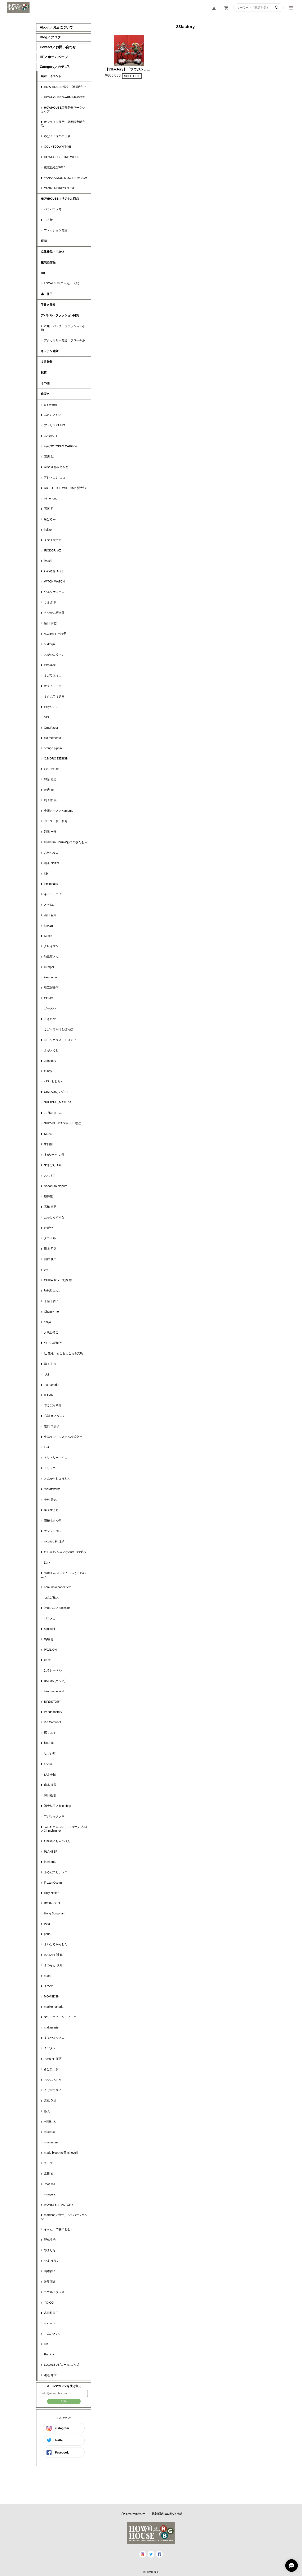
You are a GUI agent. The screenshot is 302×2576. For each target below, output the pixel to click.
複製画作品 (48, 262)
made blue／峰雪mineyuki (61, 2152)
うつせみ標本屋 (54, 612)
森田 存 (49, 2173)
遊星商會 (50, 2281)
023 (46, 717)
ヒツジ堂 (50, 1753)
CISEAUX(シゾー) (56, 1092)
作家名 (45, 393)
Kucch (48, 936)
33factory (50, 1060)
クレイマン (51, 946)
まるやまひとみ (54, 2037)
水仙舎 (48, 1144)
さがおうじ (51, 1050)
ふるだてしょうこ (55, 1872)
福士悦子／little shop (57, 1805)
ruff (46, 2344)
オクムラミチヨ (54, 696)
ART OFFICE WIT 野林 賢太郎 (65, 488)
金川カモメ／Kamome (58, 810)
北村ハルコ (51, 852)
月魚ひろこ (51, 1332)
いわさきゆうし (54, 571)
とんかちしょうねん (57, 1478)
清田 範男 (50, 915)
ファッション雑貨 (55, 230)
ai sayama (50, 404)
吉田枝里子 (51, 2313)
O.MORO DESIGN (56, 758)
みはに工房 (51, 2069)
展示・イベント (51, 76)
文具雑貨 (47, 361)
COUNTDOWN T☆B (57, 146)
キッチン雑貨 (49, 351)
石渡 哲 (49, 508)
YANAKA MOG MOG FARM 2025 (65, 177)
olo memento (52, 738)
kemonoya (51, 977)
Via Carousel (52, 1722)
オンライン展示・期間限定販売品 (63, 123)
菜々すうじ (51, 1510)
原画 (44, 241)
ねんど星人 (51, 1597)
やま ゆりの (51, 2260)
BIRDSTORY (52, 1701)
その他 (45, 383)
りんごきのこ (53, 2333)
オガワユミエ (53, 675)
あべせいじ (51, 435)
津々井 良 (50, 1363)
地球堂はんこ (53, 1290)
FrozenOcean (53, 1882)
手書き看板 (48, 304)
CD (43, 273)
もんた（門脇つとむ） (58, 2229)
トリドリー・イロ (55, 1457)
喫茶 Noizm (51, 863)
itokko (48, 529)
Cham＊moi (51, 1311)
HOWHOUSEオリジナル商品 (60, 198)
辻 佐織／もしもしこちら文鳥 (63, 1353)
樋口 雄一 (50, 1743)
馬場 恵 (49, 1639)
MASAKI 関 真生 (55, 1954)
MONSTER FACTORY (58, 2204)
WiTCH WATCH (54, 581)
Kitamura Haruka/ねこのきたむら (65, 842)
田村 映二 (50, 1259)
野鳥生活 (50, 2239)
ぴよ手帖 (50, 1774)
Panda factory (53, 1712)
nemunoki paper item (57, 1587)
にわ (47, 1562)
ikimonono (50, 498)
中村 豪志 (50, 1499)
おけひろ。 (51, 707)
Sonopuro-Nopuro (55, 1186)
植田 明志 (50, 623)
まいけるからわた (55, 1944)
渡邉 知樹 (50, 2375)
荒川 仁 (49, 456)
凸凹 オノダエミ (54, 1415)
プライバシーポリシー (132, 2513)
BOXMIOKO (52, 1903)
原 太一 (49, 1660)
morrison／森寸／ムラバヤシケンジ (64, 2216)
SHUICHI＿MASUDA (57, 1102)
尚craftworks (52, 1489)
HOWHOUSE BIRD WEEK (61, 157)
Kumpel (49, 967)
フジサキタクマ (54, 1816)
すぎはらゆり (53, 1165)
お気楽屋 (50, 665)
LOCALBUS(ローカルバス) (61, 283)
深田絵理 (50, 1795)
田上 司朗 (50, 1248)
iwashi (48, 560)
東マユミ (50, 1732)
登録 (64, 2401)
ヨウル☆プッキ (54, 2292)
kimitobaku (51, 884)
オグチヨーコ (53, 686)
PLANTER (51, 1851)
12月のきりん (53, 1112)
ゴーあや (50, 1008)
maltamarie (51, 2027)
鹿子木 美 (50, 800)
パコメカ (50, 1618)
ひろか (48, 1764)
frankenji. (50, 1861)
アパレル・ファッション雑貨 (60, 315)
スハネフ (50, 1175)
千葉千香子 (51, 1301)
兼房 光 (49, 789)
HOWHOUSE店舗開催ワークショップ (63, 109)
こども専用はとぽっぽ (58, 1029)
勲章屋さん (51, 956)
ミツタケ (50, 2048)
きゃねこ (50, 904)
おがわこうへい (54, 654)
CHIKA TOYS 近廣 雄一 (59, 1280)
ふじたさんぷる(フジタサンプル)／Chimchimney (64, 1828)
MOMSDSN (51, 1996)
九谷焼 (48, 219)
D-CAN (48, 1395)
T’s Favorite (51, 1384)
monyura (49, 2194)
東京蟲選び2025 (54, 167)
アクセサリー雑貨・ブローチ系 (64, 340)
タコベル (50, 1238)
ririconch (49, 2323)
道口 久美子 (51, 1426)
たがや (48, 1227)
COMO (48, 998)
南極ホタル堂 (53, 1520)
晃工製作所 (51, 987)
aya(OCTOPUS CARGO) (60, 446)
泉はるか (50, 519)
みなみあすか (53, 2079)
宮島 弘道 (50, 2100)
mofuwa (49, 2184)
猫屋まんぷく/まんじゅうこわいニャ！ (63, 1574)
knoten (48, 925)
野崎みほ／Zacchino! (57, 1608)
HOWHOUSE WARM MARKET (64, 97)
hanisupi (49, 1629)
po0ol (47, 1934)
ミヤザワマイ (53, 2090)
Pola (47, 1923)
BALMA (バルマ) (54, 1681)
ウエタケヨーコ (54, 591)
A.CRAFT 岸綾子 (55, 633)
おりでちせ (51, 768)
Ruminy (49, 2354)
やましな (50, 2250)
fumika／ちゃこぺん (57, 1841)
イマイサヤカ (53, 540)
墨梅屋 (48, 1196)
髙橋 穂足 (50, 1206)
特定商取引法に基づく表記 (167, 2513)
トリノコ (50, 1468)
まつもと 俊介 (53, 1965)
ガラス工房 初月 (55, 821)
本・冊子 (47, 294)
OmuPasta (51, 727)
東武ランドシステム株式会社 (63, 1436)
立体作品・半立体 (52, 251)
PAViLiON (50, 1649)
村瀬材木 (50, 2121)
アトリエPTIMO (54, 425)
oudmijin (49, 644)
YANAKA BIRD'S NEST (59, 188)
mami (47, 1975)
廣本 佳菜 (50, 1785)
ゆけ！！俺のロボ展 (57, 136)
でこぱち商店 (53, 1405)
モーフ (48, 2163)
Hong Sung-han (54, 1913)
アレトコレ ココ (54, 477)
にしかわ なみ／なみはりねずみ (65, 1552)
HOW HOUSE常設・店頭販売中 (65, 86)
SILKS (48, 1133)
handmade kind (54, 1691)
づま (47, 1374)
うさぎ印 (50, 602)
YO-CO (49, 2302)
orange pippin (53, 748)
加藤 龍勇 (50, 779)
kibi (46, 873)
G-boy (48, 1071)
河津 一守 (50, 831)
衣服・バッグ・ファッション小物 (63, 328)
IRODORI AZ (52, 550)
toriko (47, 1447)
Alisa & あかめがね (56, 467)
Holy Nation (51, 1893)
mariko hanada (53, 2006)
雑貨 (44, 372)
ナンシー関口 (53, 1531)
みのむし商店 (53, 2058)
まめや (48, 1986)
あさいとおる (53, 414)
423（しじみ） (53, 1081)
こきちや (50, 1019)
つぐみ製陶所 (53, 1343)
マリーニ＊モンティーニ (60, 2017)
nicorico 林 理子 (54, 1541)
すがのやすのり (54, 1154)
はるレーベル (53, 1670)
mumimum (51, 2142)
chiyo (47, 1322)
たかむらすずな (54, 1217)
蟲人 (47, 2111)
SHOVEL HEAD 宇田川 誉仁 (62, 1123)
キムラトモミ (53, 894)
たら (47, 1269)
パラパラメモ (53, 209)
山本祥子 (50, 2271)
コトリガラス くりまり (60, 1040)
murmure (50, 2132)
